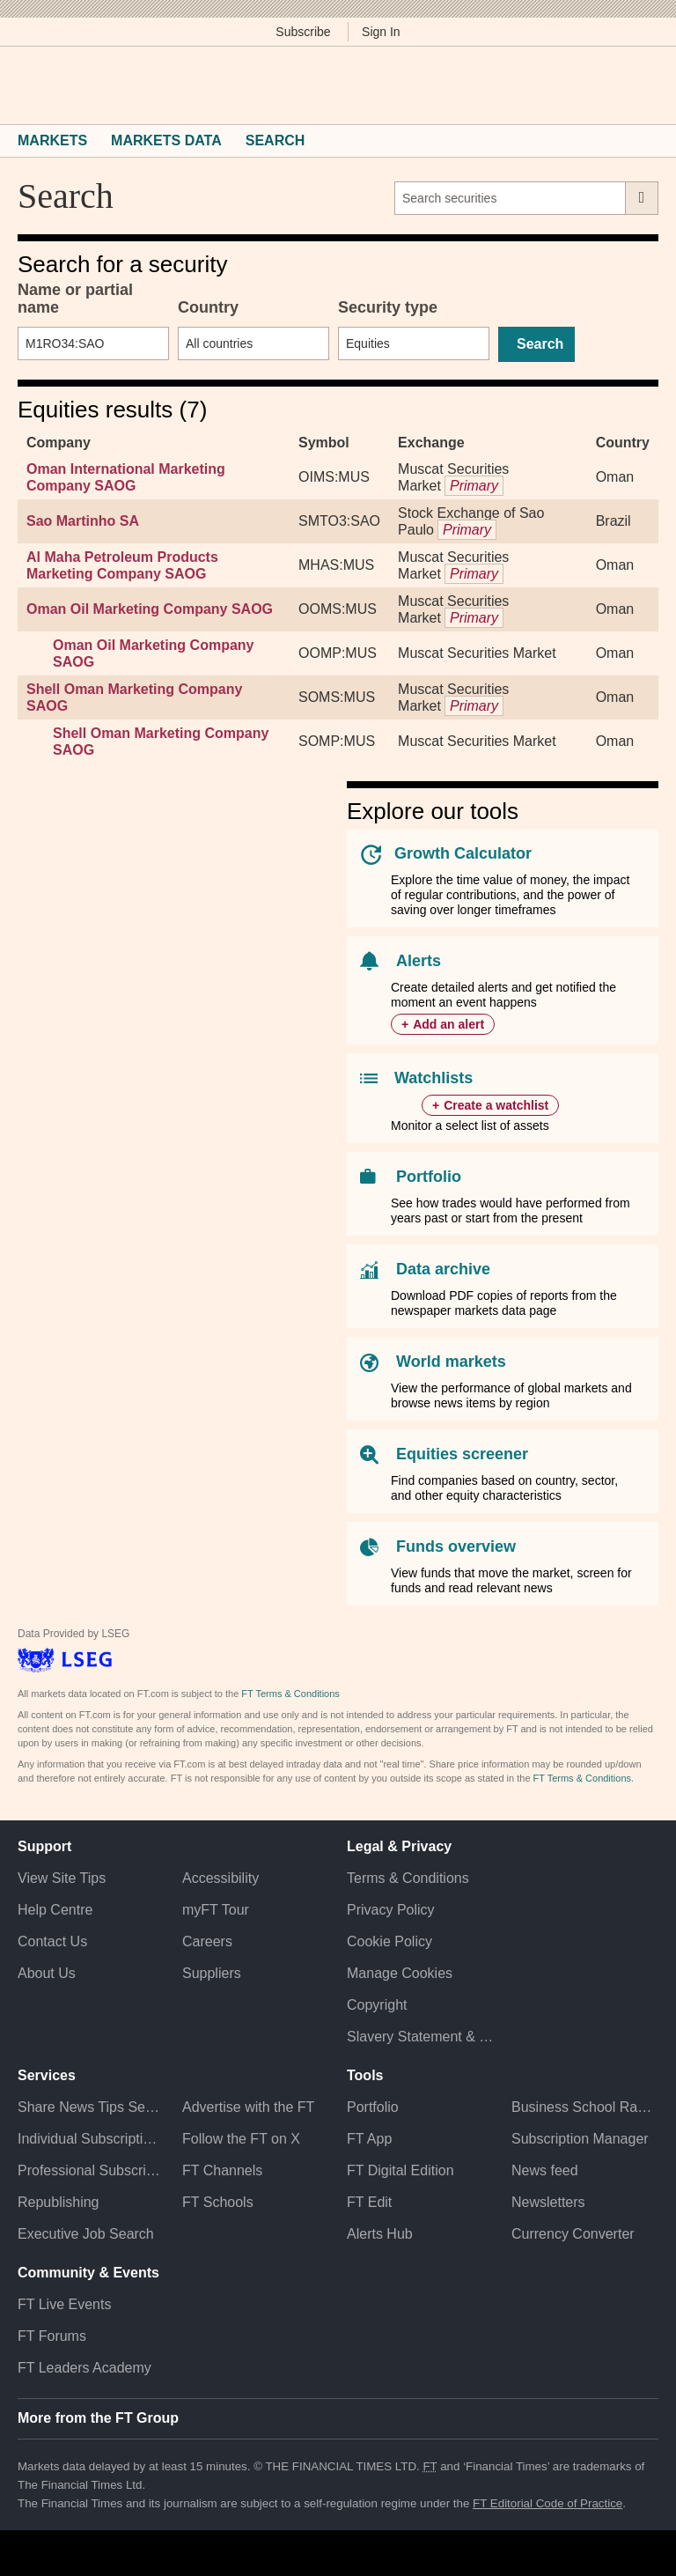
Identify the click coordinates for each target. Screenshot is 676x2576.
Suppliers (211, 1973)
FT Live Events (64, 2304)
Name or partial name (75, 298)
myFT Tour (215, 1909)
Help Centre (55, 1909)
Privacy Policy (391, 1909)
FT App (369, 2138)
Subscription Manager (580, 2138)
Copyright (377, 2004)
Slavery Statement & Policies (420, 2036)
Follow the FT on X (241, 2138)
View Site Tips (62, 1878)
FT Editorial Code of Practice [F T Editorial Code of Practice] (547, 2503)
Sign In (381, 32)
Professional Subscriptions (91, 2170)
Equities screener (462, 1454)
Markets (52, 140)
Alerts (418, 961)
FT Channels (222, 2170)
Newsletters (548, 2202)
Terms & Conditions (408, 1878)
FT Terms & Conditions (290, 1693)
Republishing (58, 2202)
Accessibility (220, 1878)
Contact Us (52, 1941)
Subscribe (303, 32)
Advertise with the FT (248, 2107)
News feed (544, 2170)
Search (275, 140)
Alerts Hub (380, 2233)
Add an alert (448, 1024)
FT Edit (369, 2202)
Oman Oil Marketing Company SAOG (149, 609)
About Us (47, 1973)
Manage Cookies (399, 1973)
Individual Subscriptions (91, 2138)
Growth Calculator (463, 853)
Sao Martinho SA (82, 520)
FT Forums (52, 2336)
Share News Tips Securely (91, 2107)
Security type (387, 307)
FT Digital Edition (400, 2170)
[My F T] (639, 85)
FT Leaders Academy (84, 2367)
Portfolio (428, 1176)
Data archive (443, 1269)
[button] (26, 85)
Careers (207, 1941)
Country (208, 307)
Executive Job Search (86, 2233)
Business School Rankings (584, 2107)
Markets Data (166, 140)
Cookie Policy (389, 1941)
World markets (451, 1361)
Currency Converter (573, 2233)
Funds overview (456, 1546)
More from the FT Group (98, 2417)
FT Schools (218, 2202)
